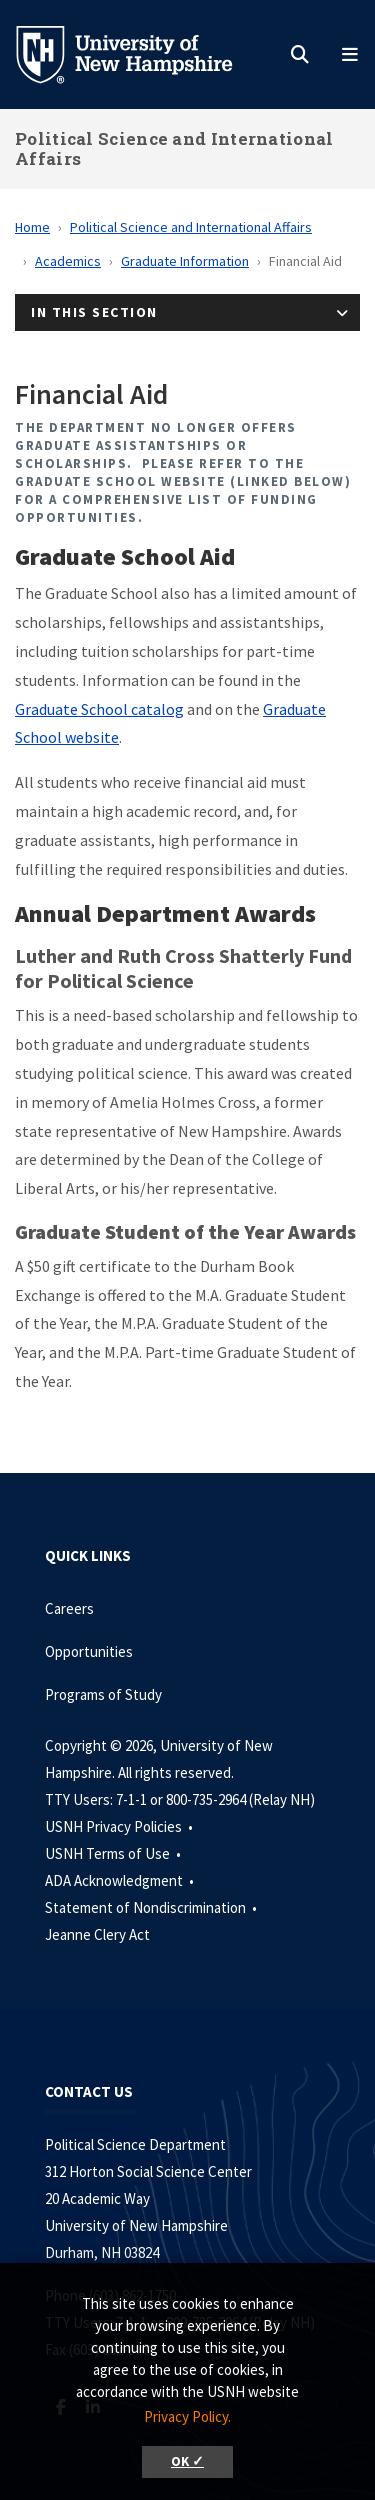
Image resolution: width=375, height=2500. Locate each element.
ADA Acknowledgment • (121, 1880)
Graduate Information (185, 261)
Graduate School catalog (99, 709)
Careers (69, 1608)
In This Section (94, 312)
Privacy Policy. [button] (187, 2416)
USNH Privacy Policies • (120, 1826)
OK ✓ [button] (187, 2461)
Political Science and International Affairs (174, 148)
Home (32, 227)
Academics (68, 261)
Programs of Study (105, 1694)
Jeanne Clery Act (97, 1934)
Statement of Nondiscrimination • (152, 1907)
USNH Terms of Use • (114, 1853)
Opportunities (89, 1651)
